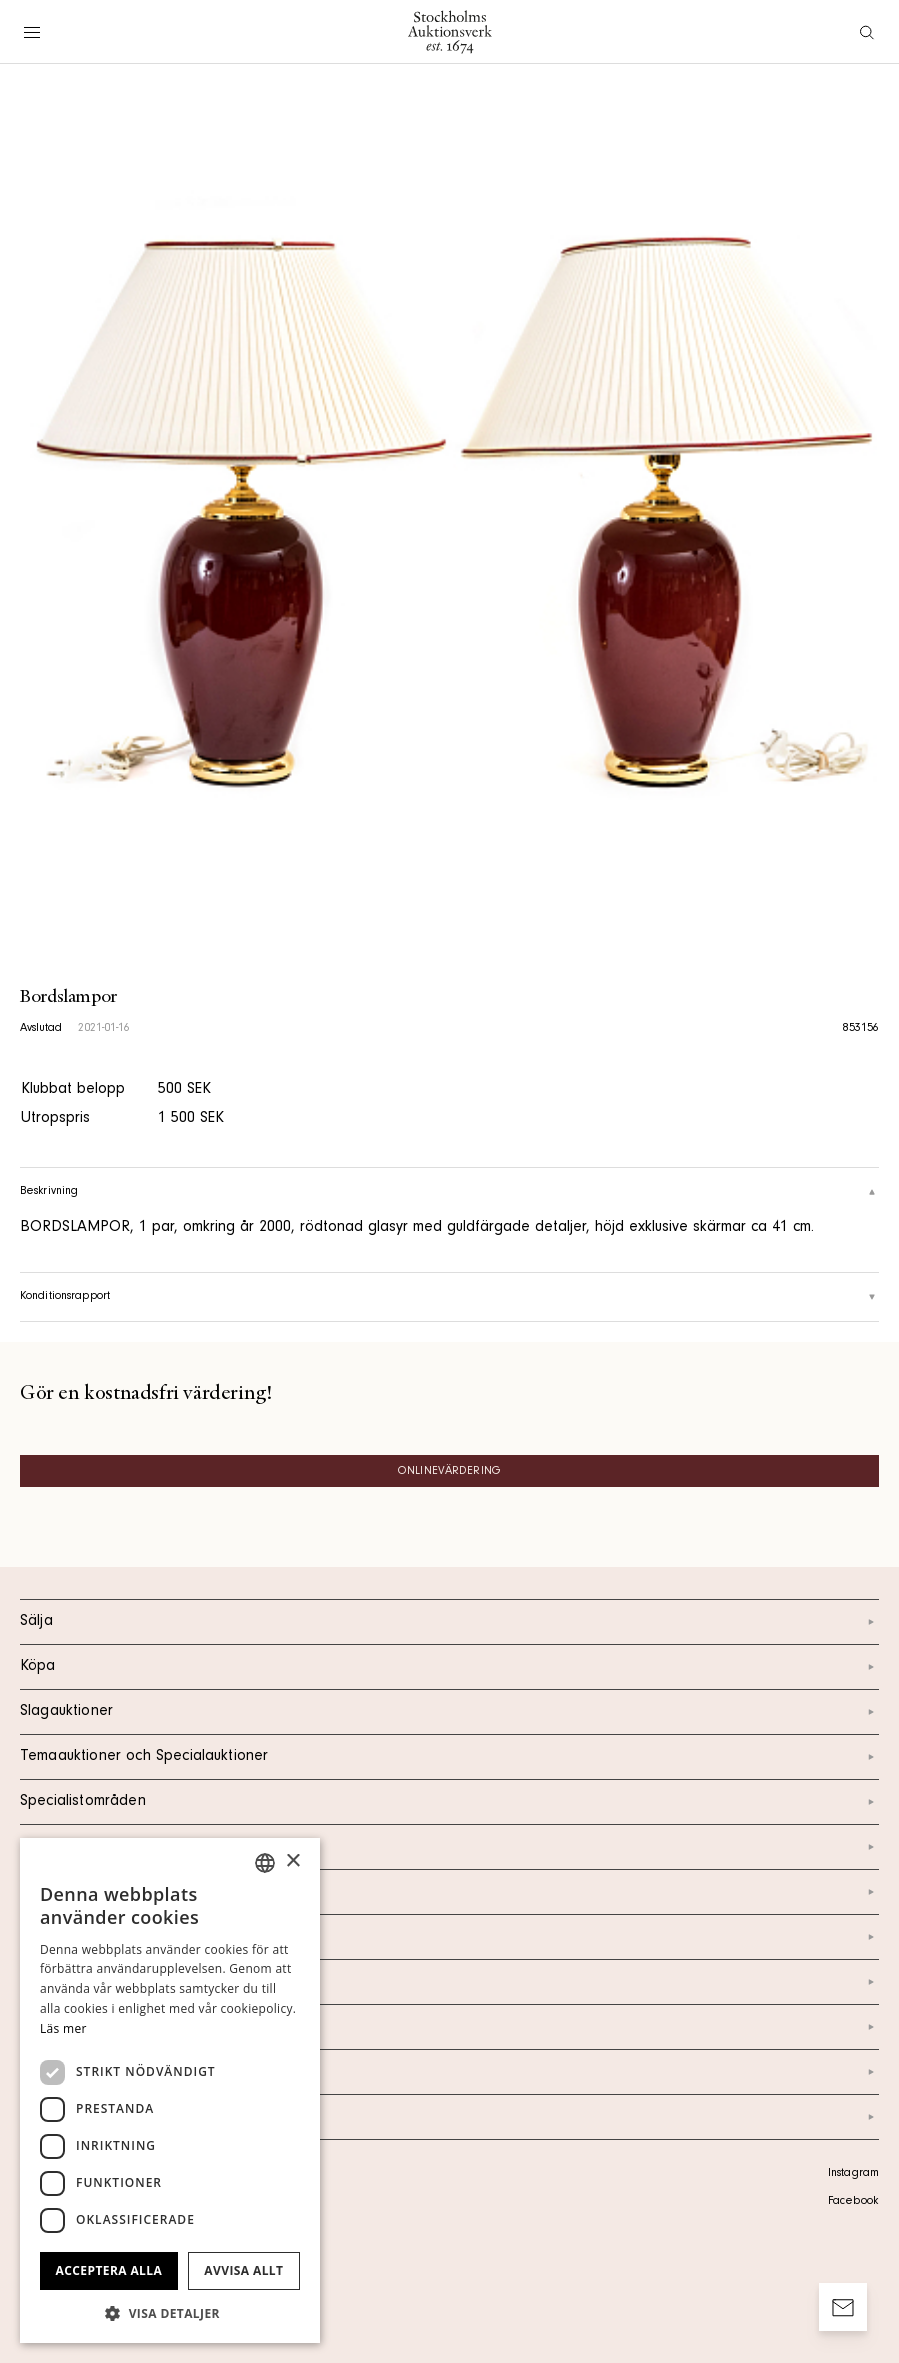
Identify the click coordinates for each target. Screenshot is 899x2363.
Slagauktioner (449, 1712)
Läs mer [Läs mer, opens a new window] (63, 2028)
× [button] (292, 1861)
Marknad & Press (449, 2027)
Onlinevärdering (449, 1472)
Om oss (449, 1937)
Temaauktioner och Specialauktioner (449, 1757)
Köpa (449, 1667)
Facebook (853, 2202)
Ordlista (449, 2072)
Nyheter (449, 1982)
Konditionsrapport (449, 1297)
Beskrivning (449, 1192)
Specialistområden (449, 1802)
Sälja (449, 1622)
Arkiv (449, 2117)
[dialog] (170, 2090)
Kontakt (449, 1892)
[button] (170, 2313)
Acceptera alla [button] (109, 2270)
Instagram (853, 2174)
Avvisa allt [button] (243, 2270)
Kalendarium (449, 1847)
